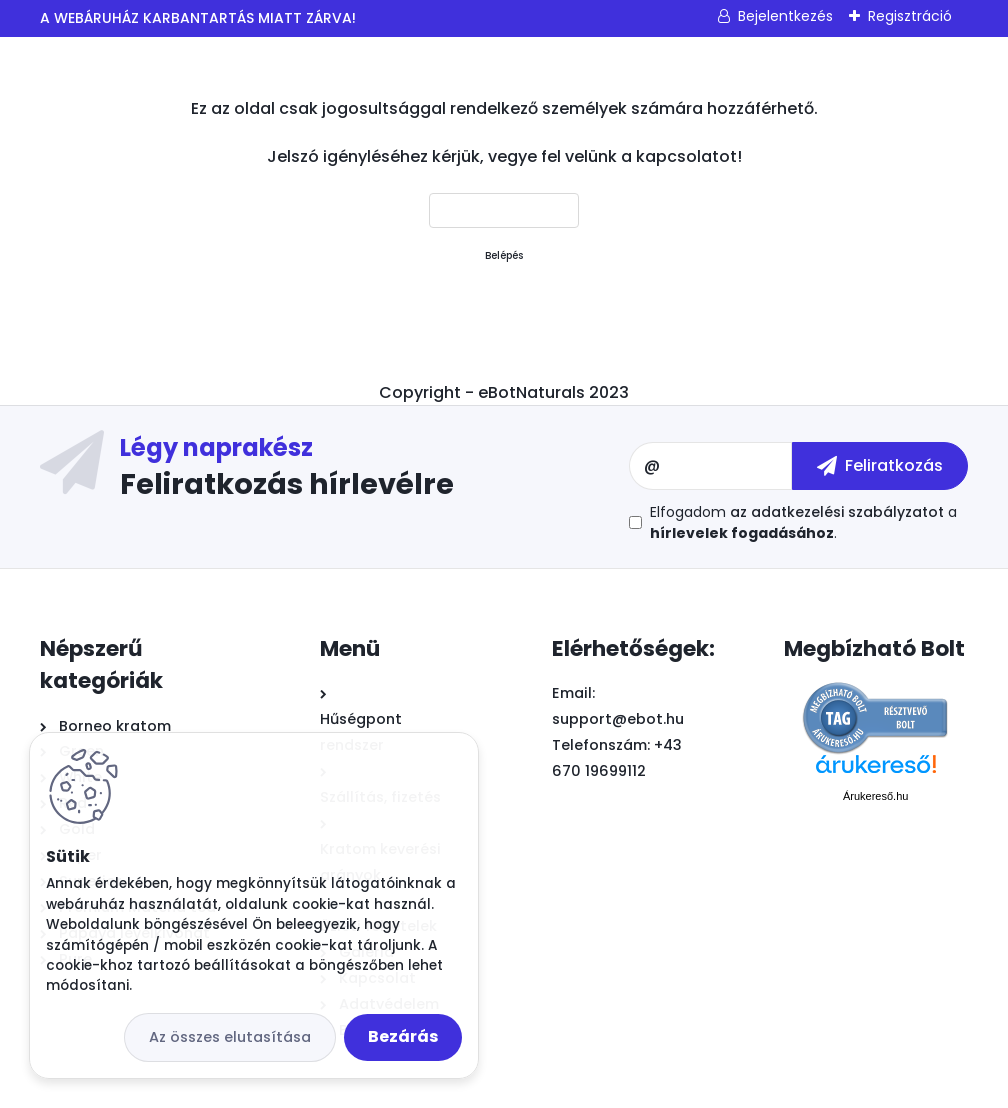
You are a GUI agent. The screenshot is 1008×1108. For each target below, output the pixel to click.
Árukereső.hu (875, 796)
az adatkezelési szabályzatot (837, 512)
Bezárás (403, 1036)
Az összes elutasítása (230, 1037)
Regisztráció (910, 16)
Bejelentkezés (785, 16)
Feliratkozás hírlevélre (287, 483)
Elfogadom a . (803, 522)
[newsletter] (880, 466)
